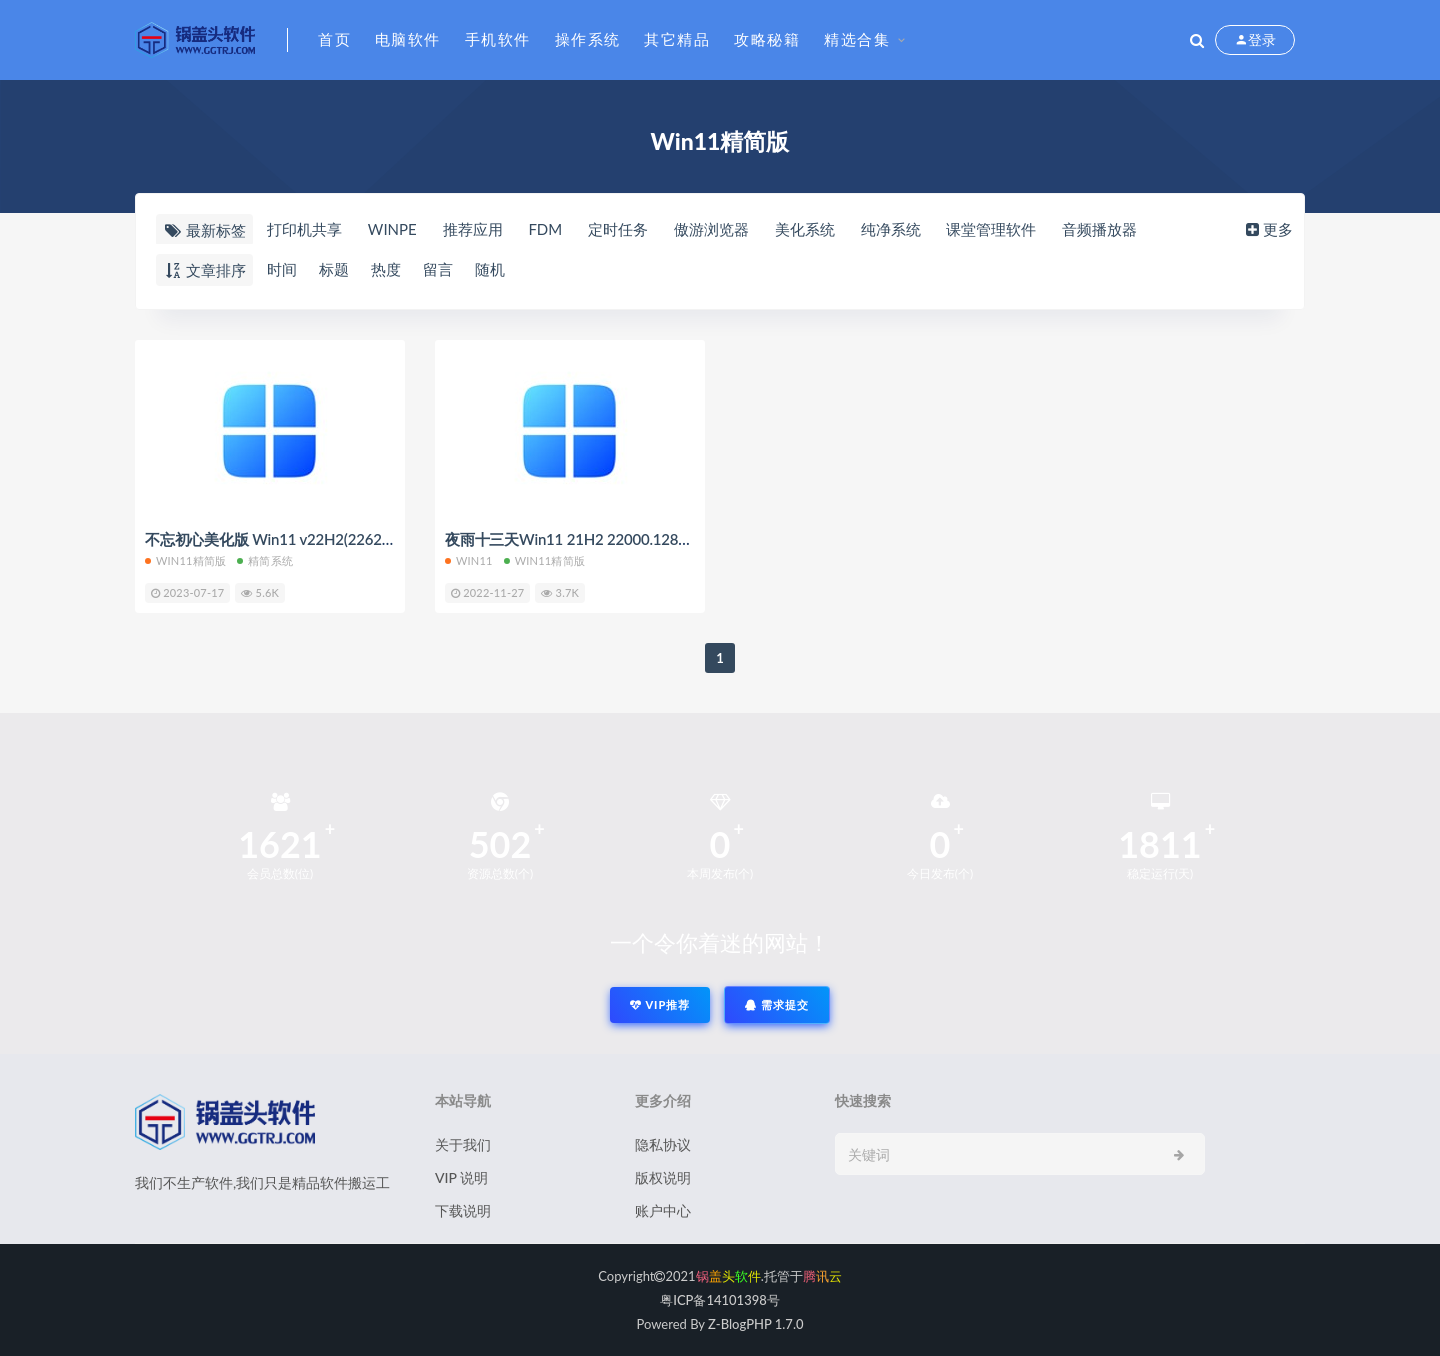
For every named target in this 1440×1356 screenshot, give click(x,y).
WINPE (392, 229)
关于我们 (463, 1144)
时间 (282, 269)
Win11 (469, 560)
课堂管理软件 (991, 229)
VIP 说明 (461, 1177)
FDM (545, 229)
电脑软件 (408, 39)
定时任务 (618, 229)
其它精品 (677, 39)
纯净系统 (891, 229)
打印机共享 (304, 229)
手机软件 (498, 39)
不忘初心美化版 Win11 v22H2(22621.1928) (288, 539)
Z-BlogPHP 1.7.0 (755, 1324)
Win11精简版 (185, 560)
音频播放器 (1099, 229)
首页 (334, 39)
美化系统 (805, 229)
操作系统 (588, 39)
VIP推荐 (660, 1004)
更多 (1267, 229)
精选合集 (857, 39)
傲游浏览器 (711, 229)
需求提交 (777, 1004)
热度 (386, 269)
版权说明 (663, 1177)
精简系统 (265, 560)
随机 (490, 269)
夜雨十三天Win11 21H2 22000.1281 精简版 (590, 539)
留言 (438, 269)
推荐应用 (473, 229)
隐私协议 (663, 1144)
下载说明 (463, 1210)
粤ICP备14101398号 (720, 1300)
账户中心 (663, 1210)
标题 (334, 269)
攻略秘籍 (767, 39)
